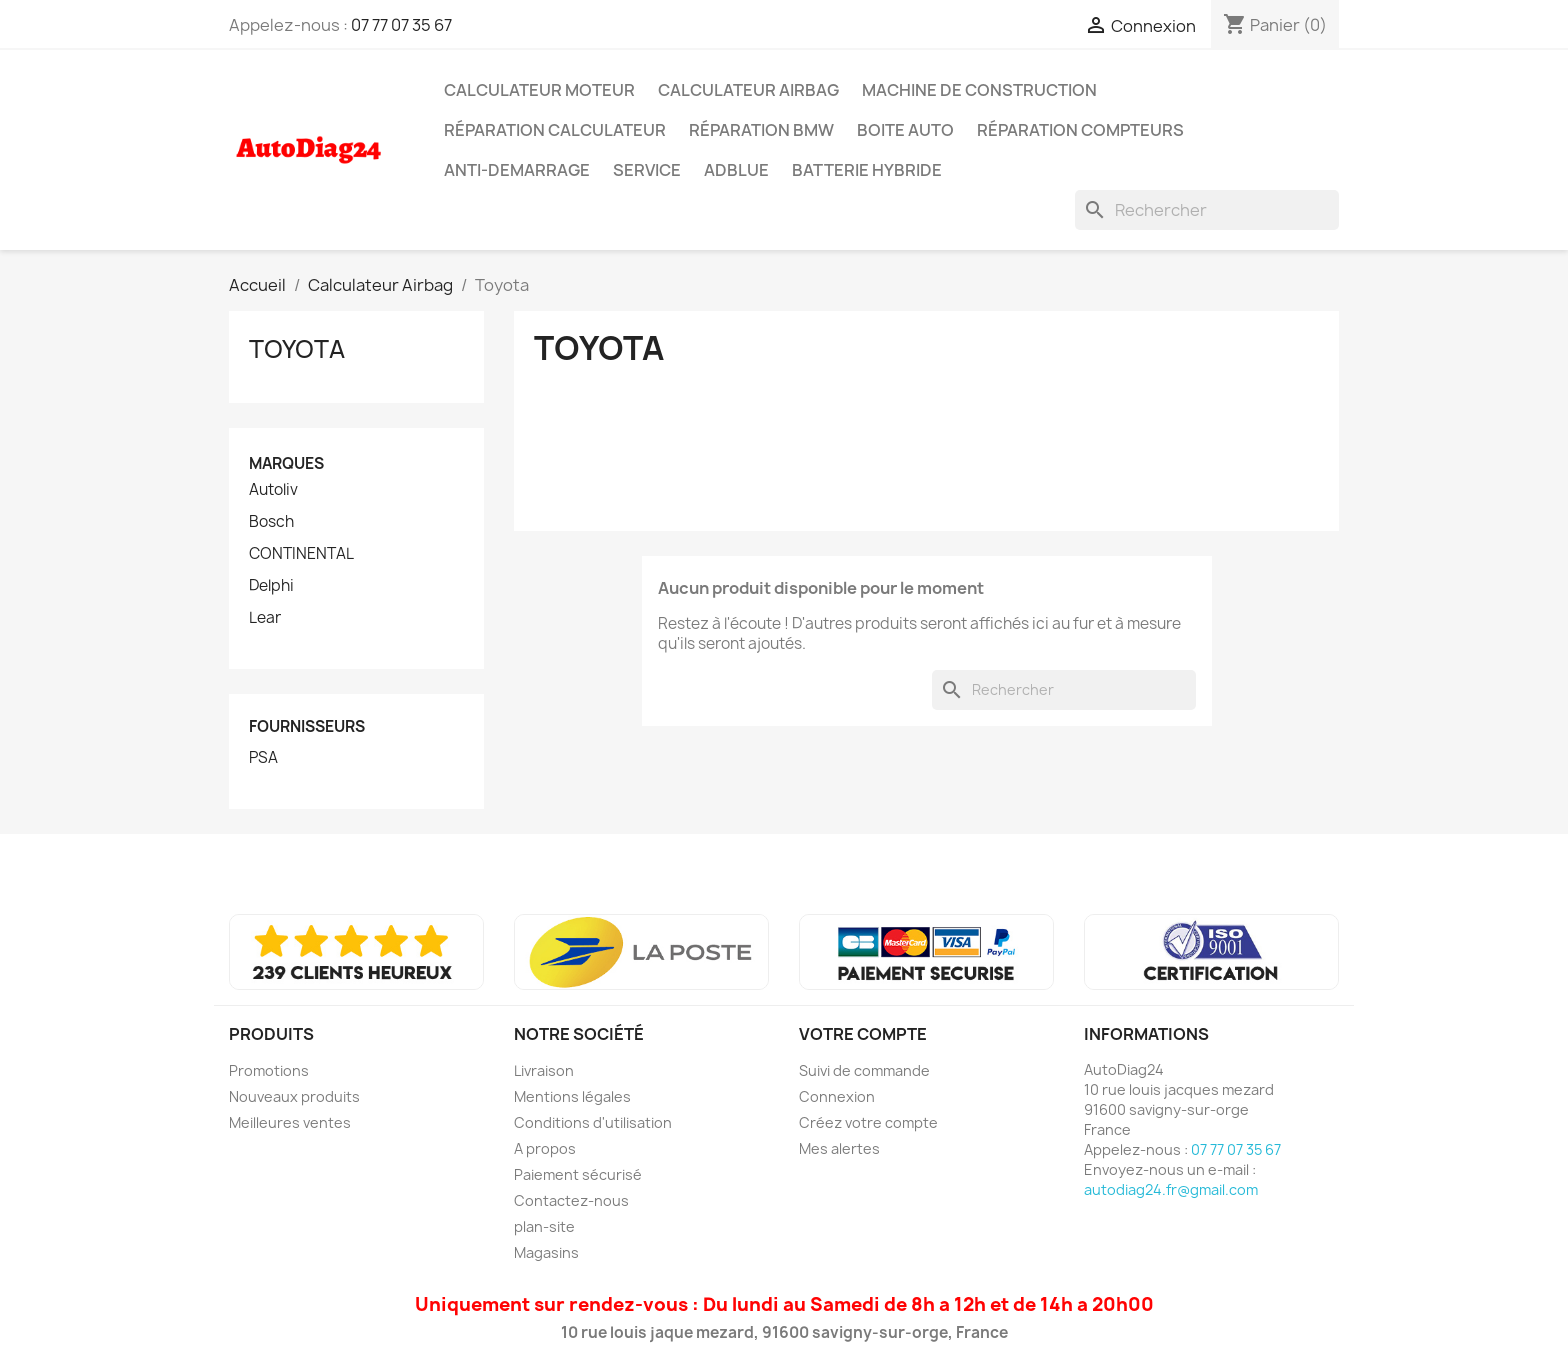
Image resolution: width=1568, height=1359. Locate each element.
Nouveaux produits (294, 1096)
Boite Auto (905, 130)
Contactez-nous (571, 1200)
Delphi (271, 586)
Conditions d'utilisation (593, 1122)
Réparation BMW (761, 130)
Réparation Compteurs (1080, 130)
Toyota (297, 349)
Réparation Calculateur (555, 130)
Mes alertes (839, 1148)
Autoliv (273, 490)
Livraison (544, 1070)
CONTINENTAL (301, 554)
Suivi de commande (864, 1070)
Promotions (269, 1070)
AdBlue (736, 170)
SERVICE (647, 170)
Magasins (546, 1252)
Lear (265, 618)
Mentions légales (572, 1096)
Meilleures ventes (290, 1122)
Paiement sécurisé (578, 1174)
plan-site (544, 1226)
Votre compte (863, 1034)
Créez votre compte (868, 1122)
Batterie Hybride (867, 170)
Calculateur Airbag (748, 90)
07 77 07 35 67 (401, 25)
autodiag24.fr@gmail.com (1171, 1189)
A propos (545, 1148)
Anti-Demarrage (517, 170)
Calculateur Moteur (539, 90)
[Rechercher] (1207, 210)
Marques (286, 463)
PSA (263, 758)
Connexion (837, 1096)
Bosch (271, 522)
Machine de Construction (979, 90)
